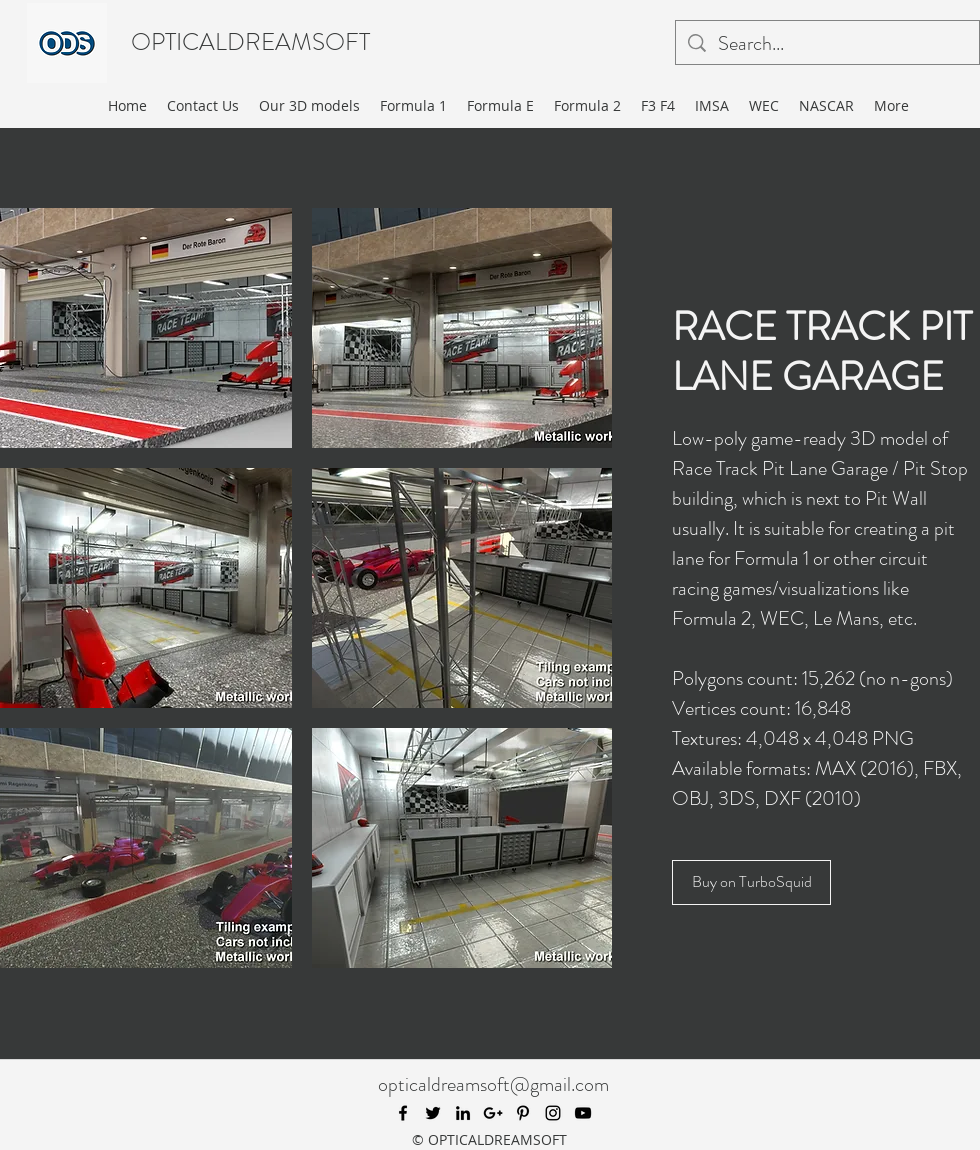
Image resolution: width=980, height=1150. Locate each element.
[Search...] (827, 44)
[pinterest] (523, 1113)
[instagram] (553, 1113)
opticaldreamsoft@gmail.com (493, 1084)
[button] (462, 328)
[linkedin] (463, 1113)
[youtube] (583, 1113)
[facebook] (403, 1113)
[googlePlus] (493, 1113)
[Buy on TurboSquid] (751, 882)
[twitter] (433, 1113)
